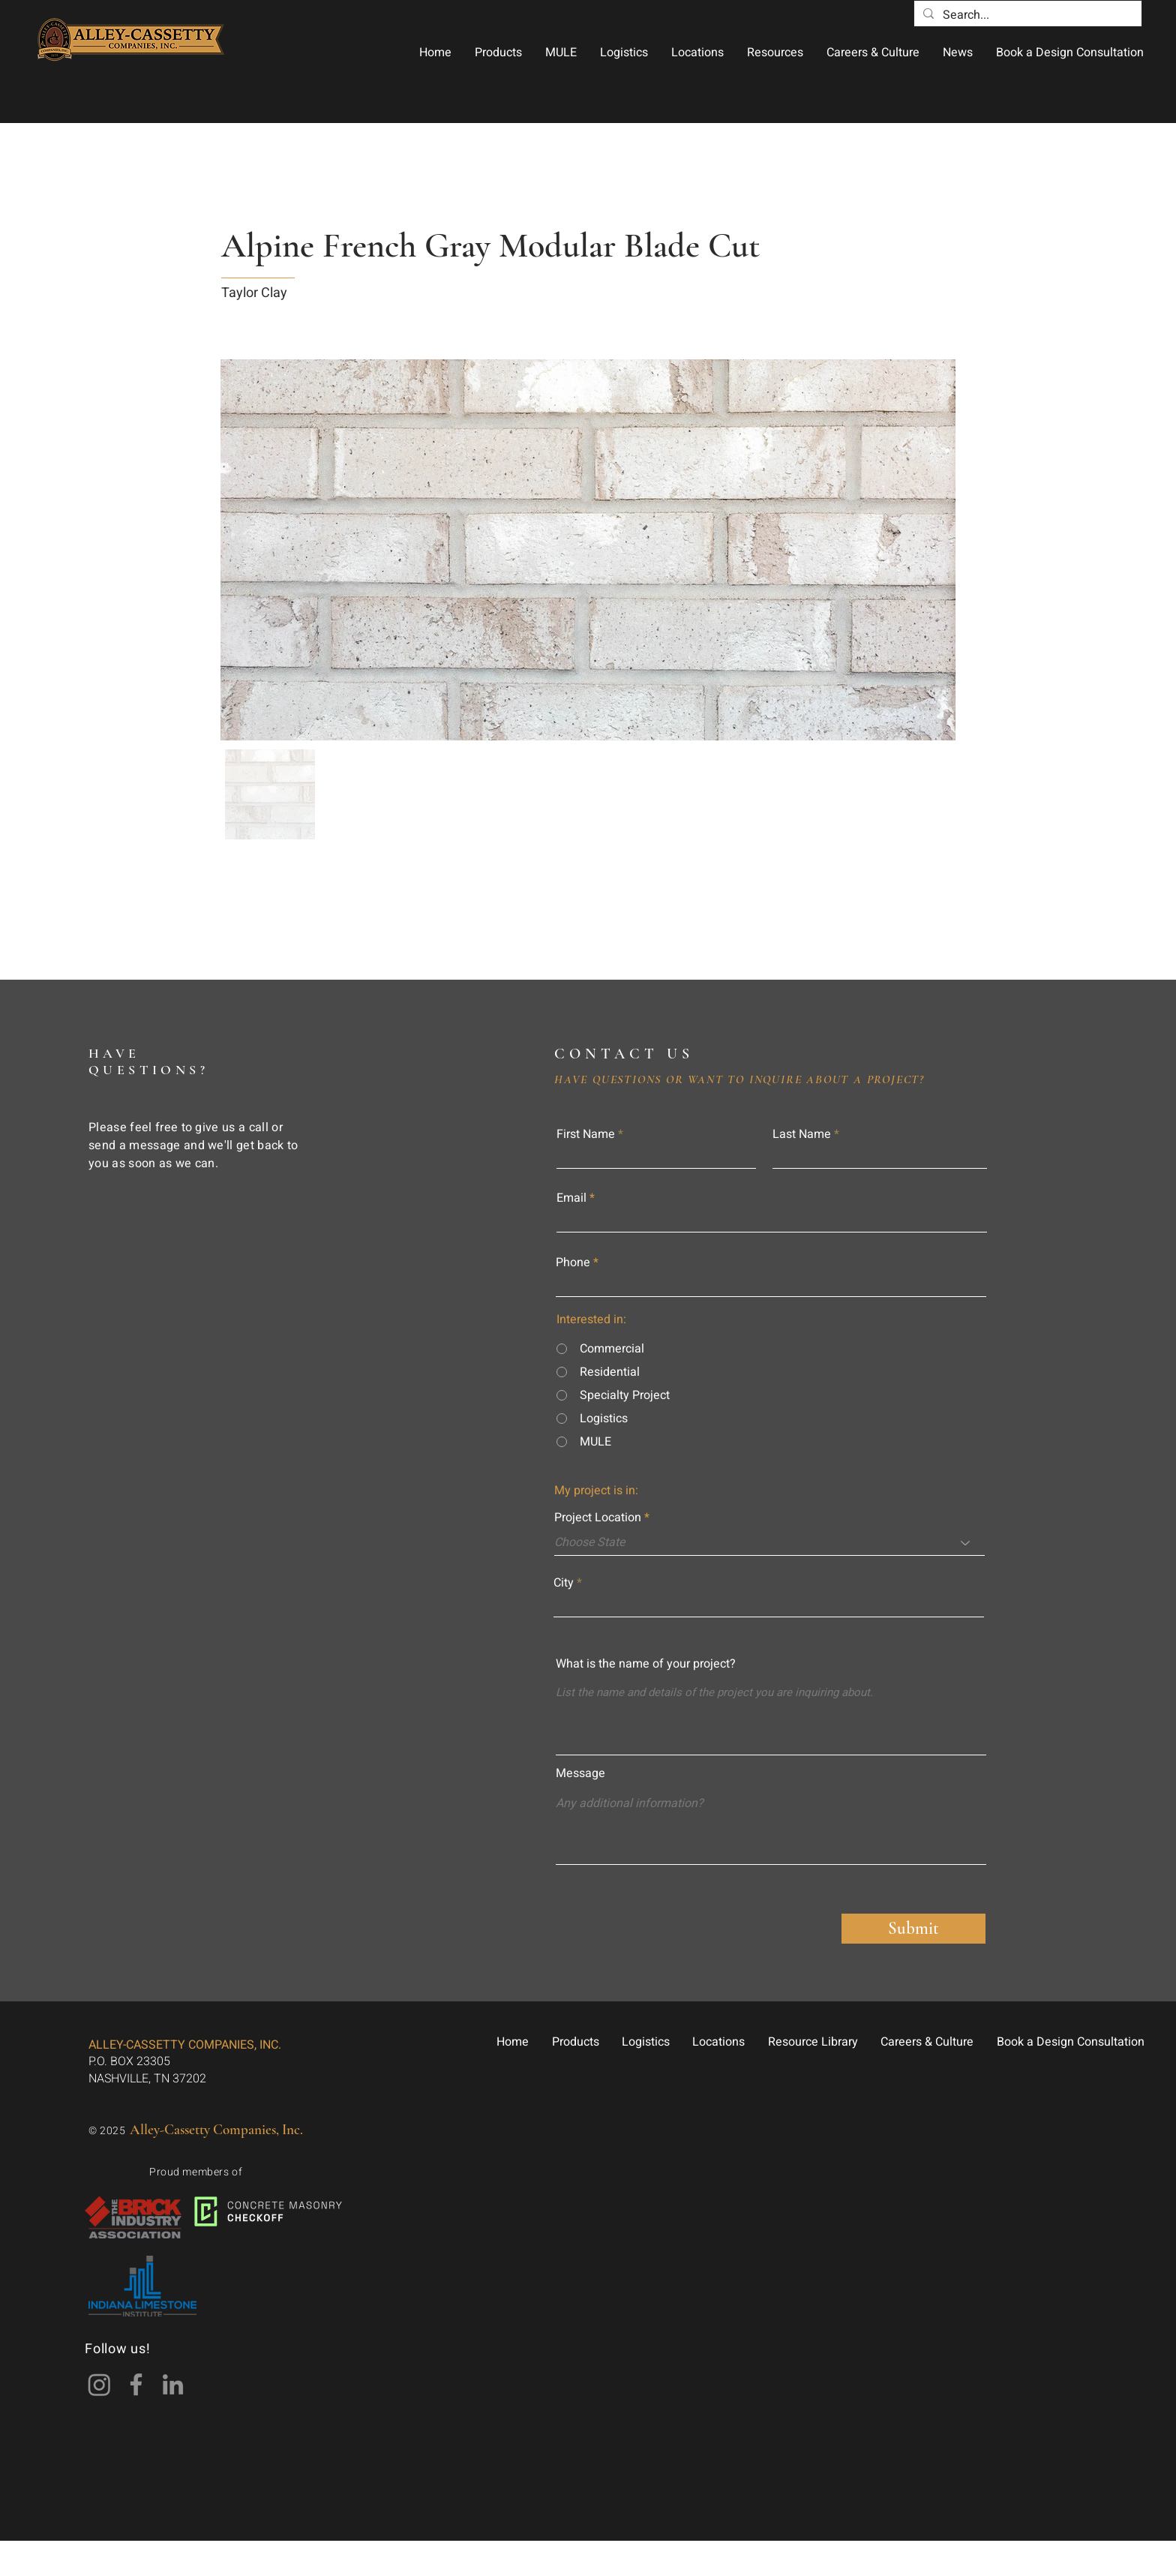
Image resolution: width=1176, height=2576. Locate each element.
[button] (498, 52)
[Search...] (1026, 15)
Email (571, 1198)
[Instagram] (99, 2384)
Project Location (597, 1518)
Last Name (801, 1134)
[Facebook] (136, 2384)
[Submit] (914, 1929)
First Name (585, 1134)
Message (580, 1773)
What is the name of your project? (646, 1664)
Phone (573, 1262)
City (564, 1583)
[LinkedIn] (173, 2384)
